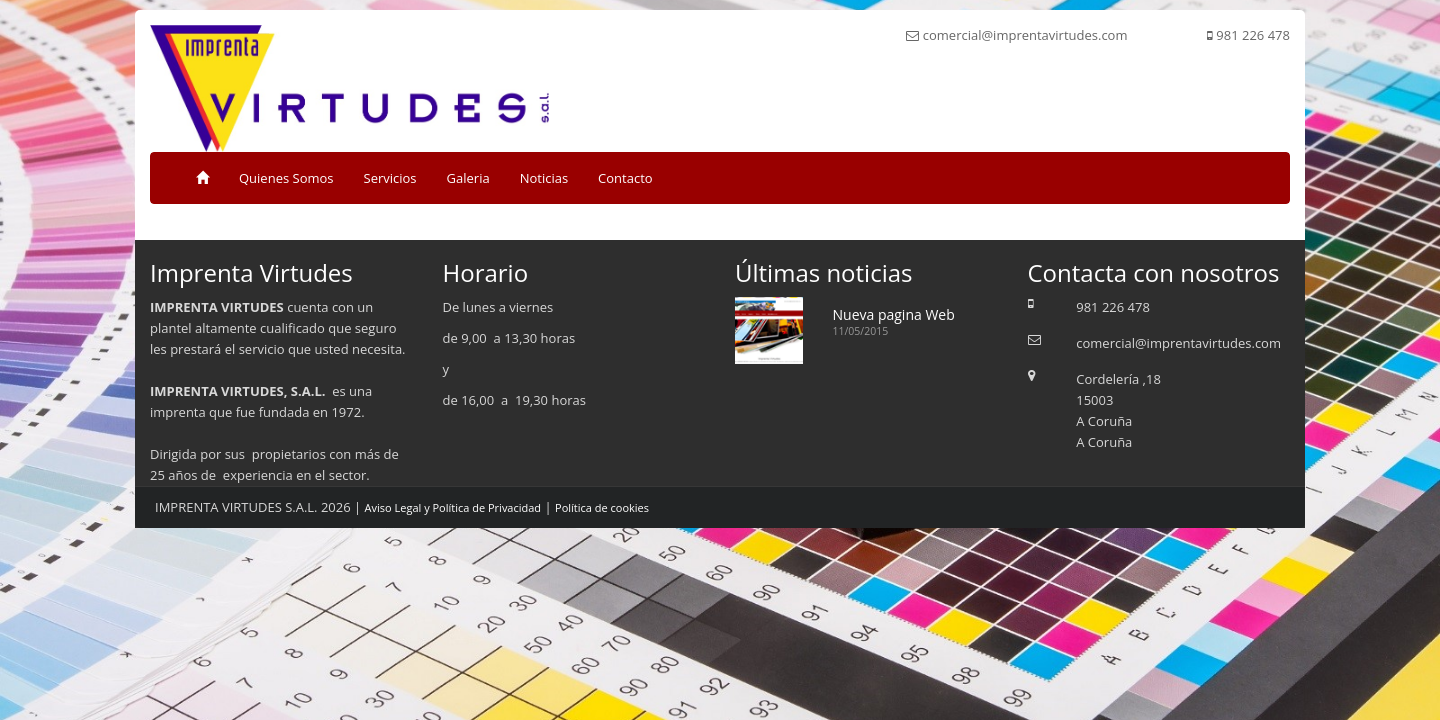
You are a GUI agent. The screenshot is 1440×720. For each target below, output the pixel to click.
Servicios (390, 178)
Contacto (625, 178)
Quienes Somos (286, 178)
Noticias (544, 178)
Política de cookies (602, 507)
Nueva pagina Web (894, 314)
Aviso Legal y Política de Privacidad (453, 507)
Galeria (468, 178)
